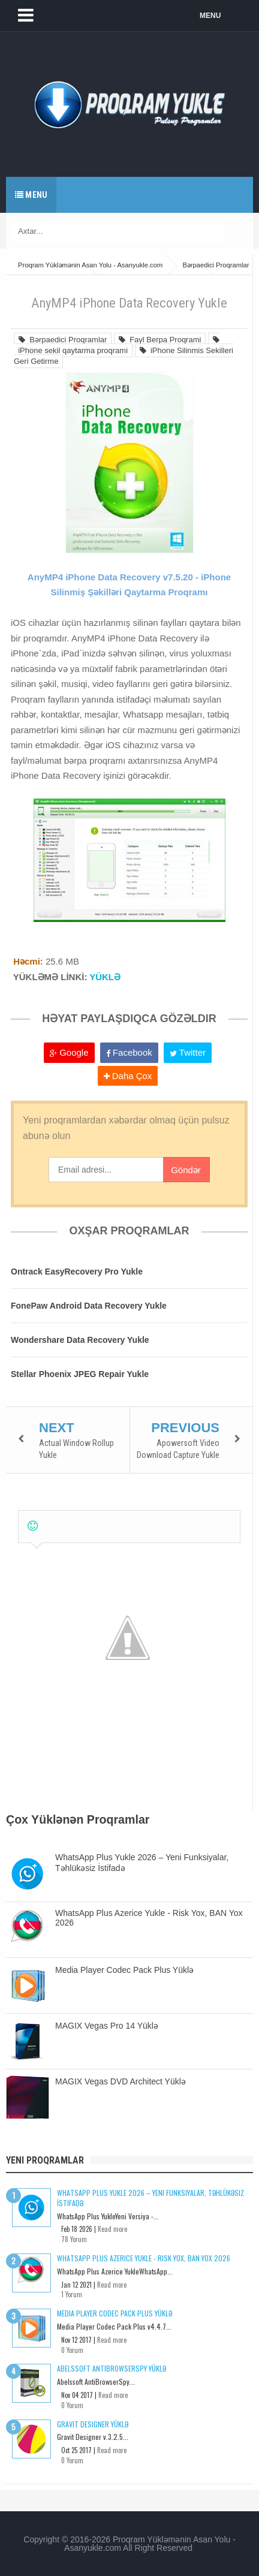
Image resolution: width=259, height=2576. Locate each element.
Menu (31, 195)
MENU (210, 15)
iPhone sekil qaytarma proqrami (116, 345)
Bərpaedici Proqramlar (63, 339)
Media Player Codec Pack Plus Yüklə (124, 1970)
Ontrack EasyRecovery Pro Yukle (77, 1271)
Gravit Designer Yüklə (92, 2424)
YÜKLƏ (105, 977)
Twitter (188, 1052)
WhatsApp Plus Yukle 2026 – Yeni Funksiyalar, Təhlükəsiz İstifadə (150, 2198)
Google (69, 1052)
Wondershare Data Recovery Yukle (80, 1340)
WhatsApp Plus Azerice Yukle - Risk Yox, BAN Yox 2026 (143, 2258)
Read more (112, 2229)
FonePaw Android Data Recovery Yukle (89, 1305)
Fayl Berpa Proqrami (160, 339)
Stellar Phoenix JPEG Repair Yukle (80, 1374)
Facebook (129, 1052)
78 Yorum (74, 2239)
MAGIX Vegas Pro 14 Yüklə (106, 2025)
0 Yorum (72, 2350)
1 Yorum (71, 2294)
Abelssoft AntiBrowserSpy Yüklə (111, 2368)
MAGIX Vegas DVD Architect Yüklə (120, 2081)
